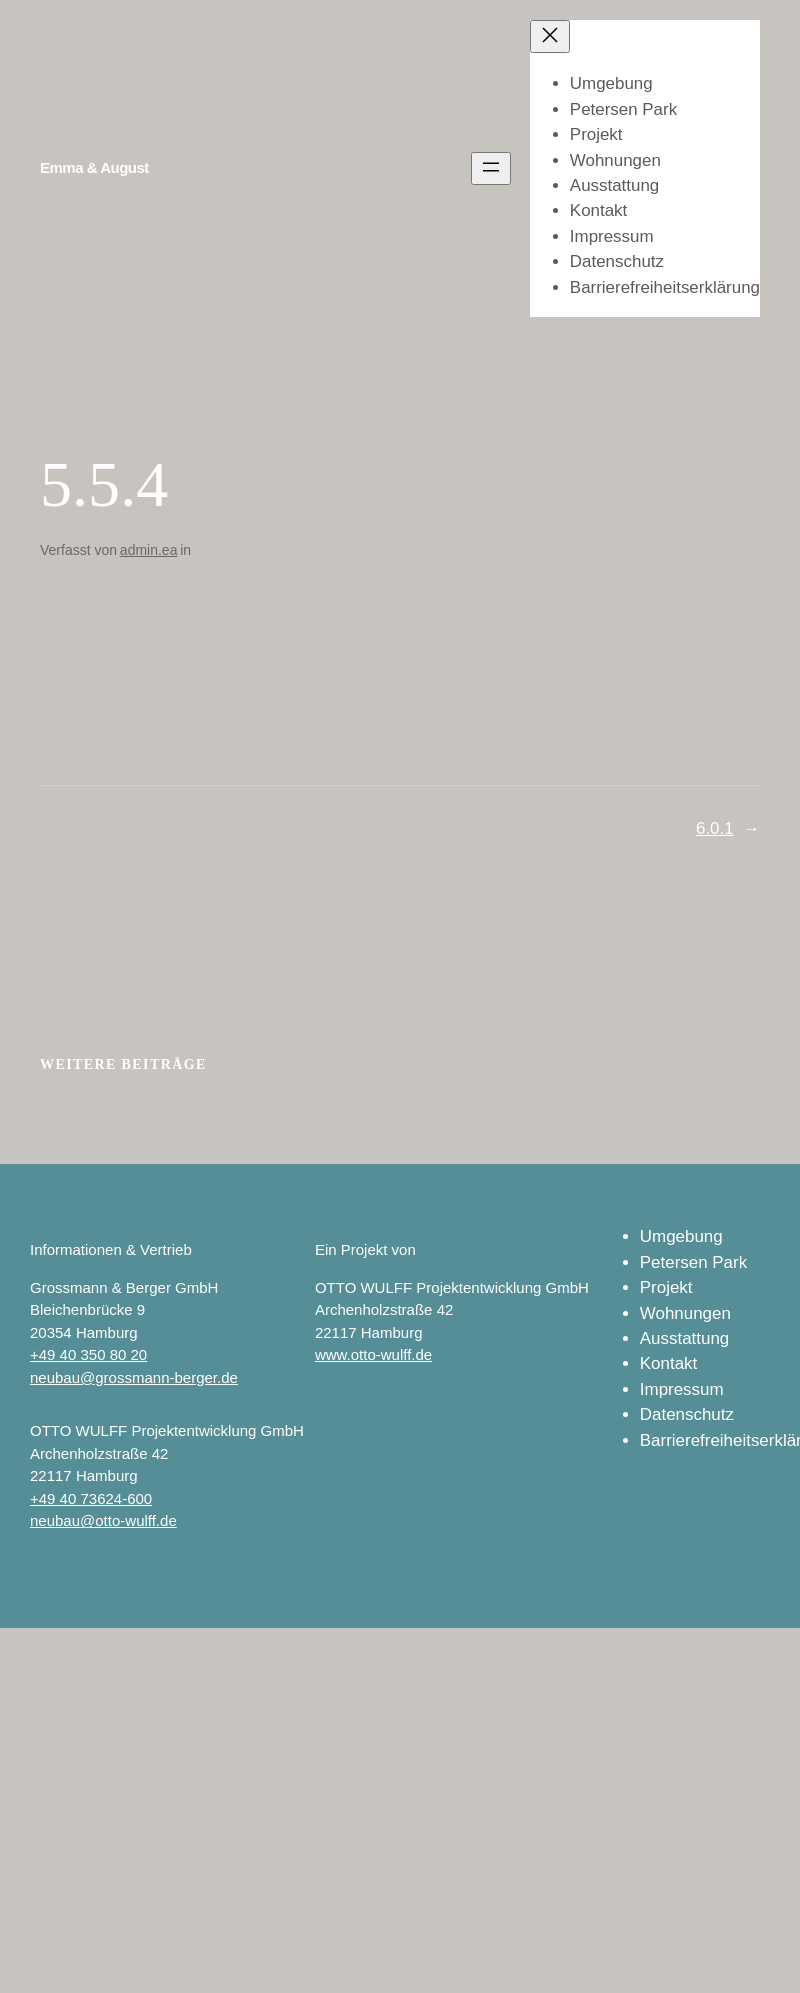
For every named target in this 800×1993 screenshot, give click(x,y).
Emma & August (94, 167)
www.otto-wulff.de (373, 1354)
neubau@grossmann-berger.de (134, 1377)
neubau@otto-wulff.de (103, 1520)
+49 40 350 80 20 (88, 1354)
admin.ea (149, 550)
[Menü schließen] (550, 36)
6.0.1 (715, 828)
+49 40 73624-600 (91, 1498)
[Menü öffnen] (491, 168)
